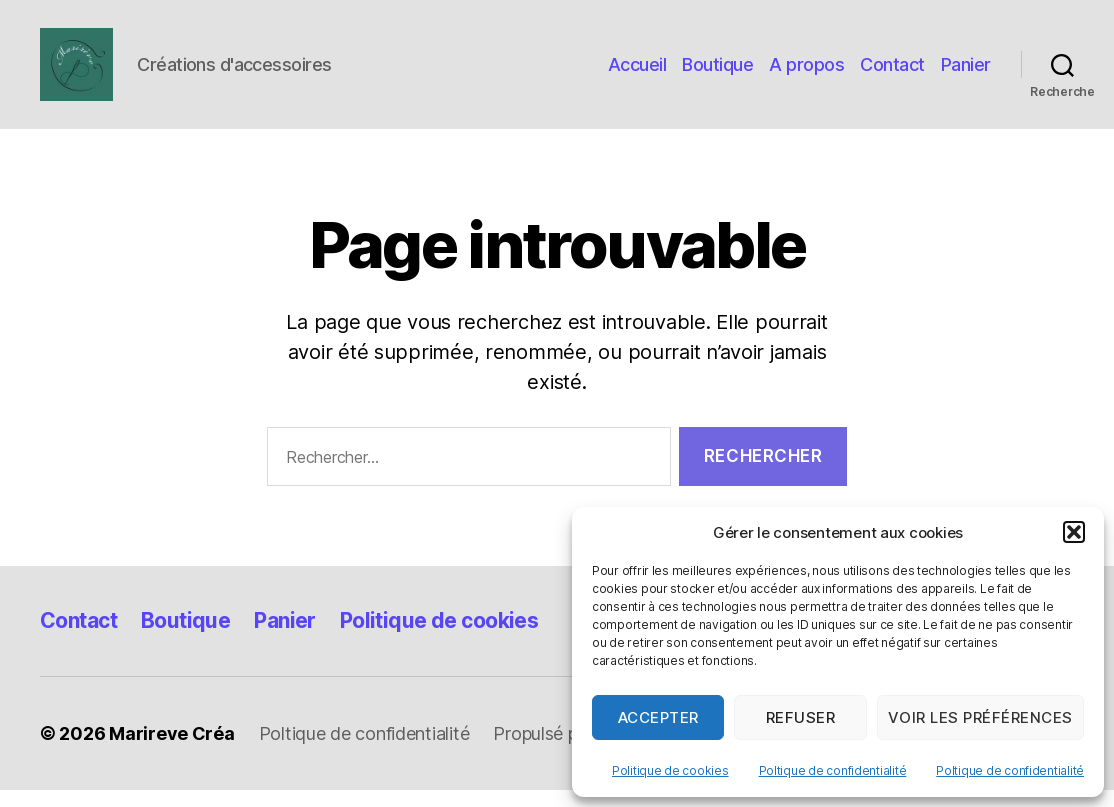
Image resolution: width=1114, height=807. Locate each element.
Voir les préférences (980, 717)
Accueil (637, 72)
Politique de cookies (670, 770)
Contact (892, 72)
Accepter (658, 717)
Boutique (717, 72)
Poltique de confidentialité (833, 770)
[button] (1074, 532)
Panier (966, 72)
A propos (806, 72)
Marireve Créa (172, 750)
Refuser (801, 717)
